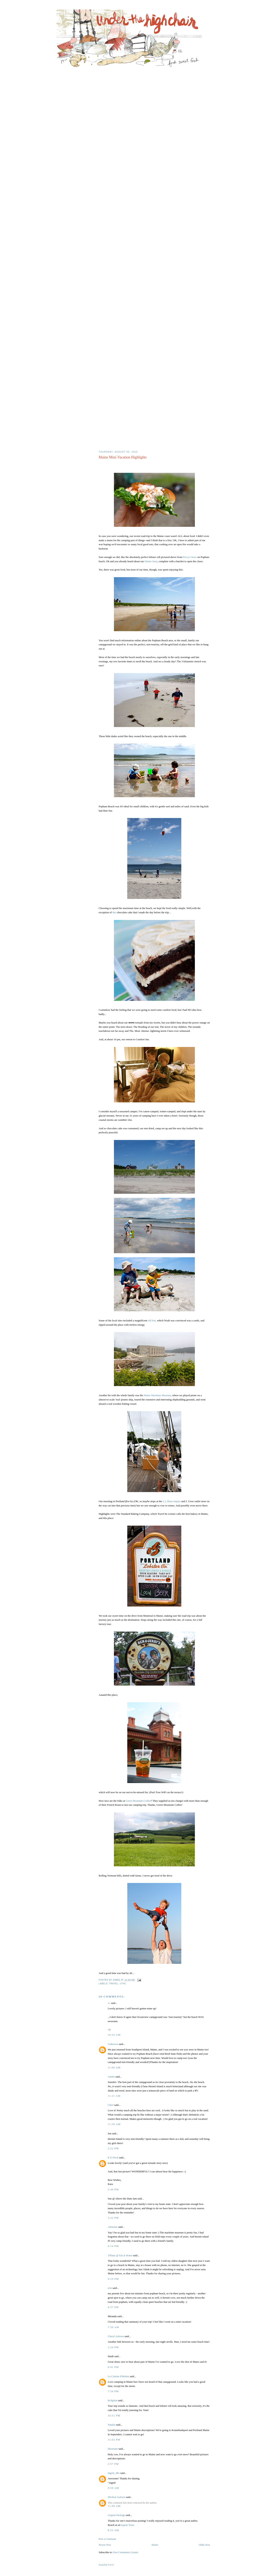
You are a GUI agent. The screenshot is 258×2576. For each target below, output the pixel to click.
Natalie (112, 2424)
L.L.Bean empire (171, 1501)
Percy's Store (190, 557)
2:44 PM (113, 2189)
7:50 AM (113, 2327)
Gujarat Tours (127, 2524)
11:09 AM (114, 2505)
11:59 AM (114, 2124)
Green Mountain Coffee (138, 1800)
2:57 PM (113, 2463)
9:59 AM (113, 2487)
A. (109, 2002)
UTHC (123, 1983)
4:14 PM (113, 2246)
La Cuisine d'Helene (118, 2376)
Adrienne (113, 2226)
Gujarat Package (116, 2515)
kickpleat (113, 2400)
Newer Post (105, 2544)
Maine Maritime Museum (157, 1395)
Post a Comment (107, 2538)
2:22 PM (113, 2148)
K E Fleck (113, 2157)
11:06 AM (114, 2067)
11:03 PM (114, 2439)
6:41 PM (113, 2367)
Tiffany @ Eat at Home (120, 2255)
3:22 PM (113, 2217)
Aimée (111, 2076)
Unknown (113, 2044)
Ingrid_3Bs (114, 2472)
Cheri (111, 2104)
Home (155, 2544)
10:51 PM (114, 2415)
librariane (113, 2448)
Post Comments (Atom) (125, 2552)
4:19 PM (113, 2278)
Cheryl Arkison (116, 2336)
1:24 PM (113, 2347)
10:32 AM (114, 2034)
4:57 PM (113, 2307)
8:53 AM (113, 2530)
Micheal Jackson (116, 2497)
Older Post (204, 2544)
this (114, 912)
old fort (152, 1320)
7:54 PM (113, 2391)
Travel (113, 1983)
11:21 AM (114, 2095)
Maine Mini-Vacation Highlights (123, 457)
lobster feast (151, 561)
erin (110, 2287)
